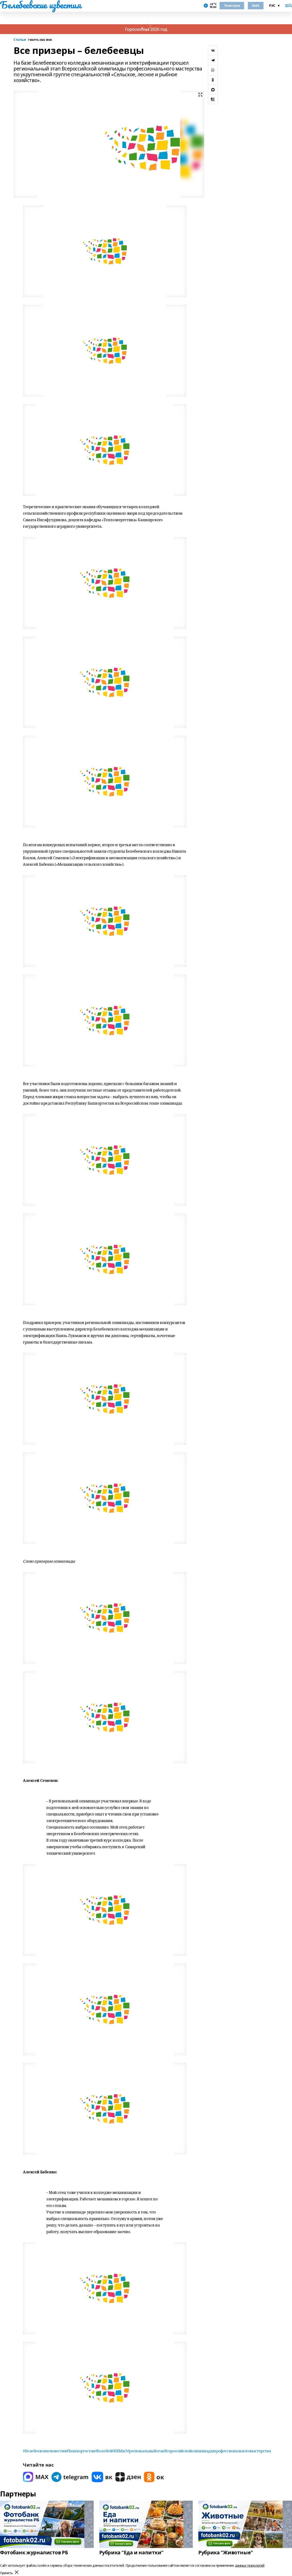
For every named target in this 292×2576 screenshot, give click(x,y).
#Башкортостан (80, 2451)
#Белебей (103, 2451)
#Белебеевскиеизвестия (44, 2451)
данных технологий (249, 2565)
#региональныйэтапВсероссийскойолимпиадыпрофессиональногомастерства (199, 2451)
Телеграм (232, 5)
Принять (6, 2573)
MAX (255, 5)
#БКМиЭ (119, 2451)
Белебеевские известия (40, 5)
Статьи (20, 40)
